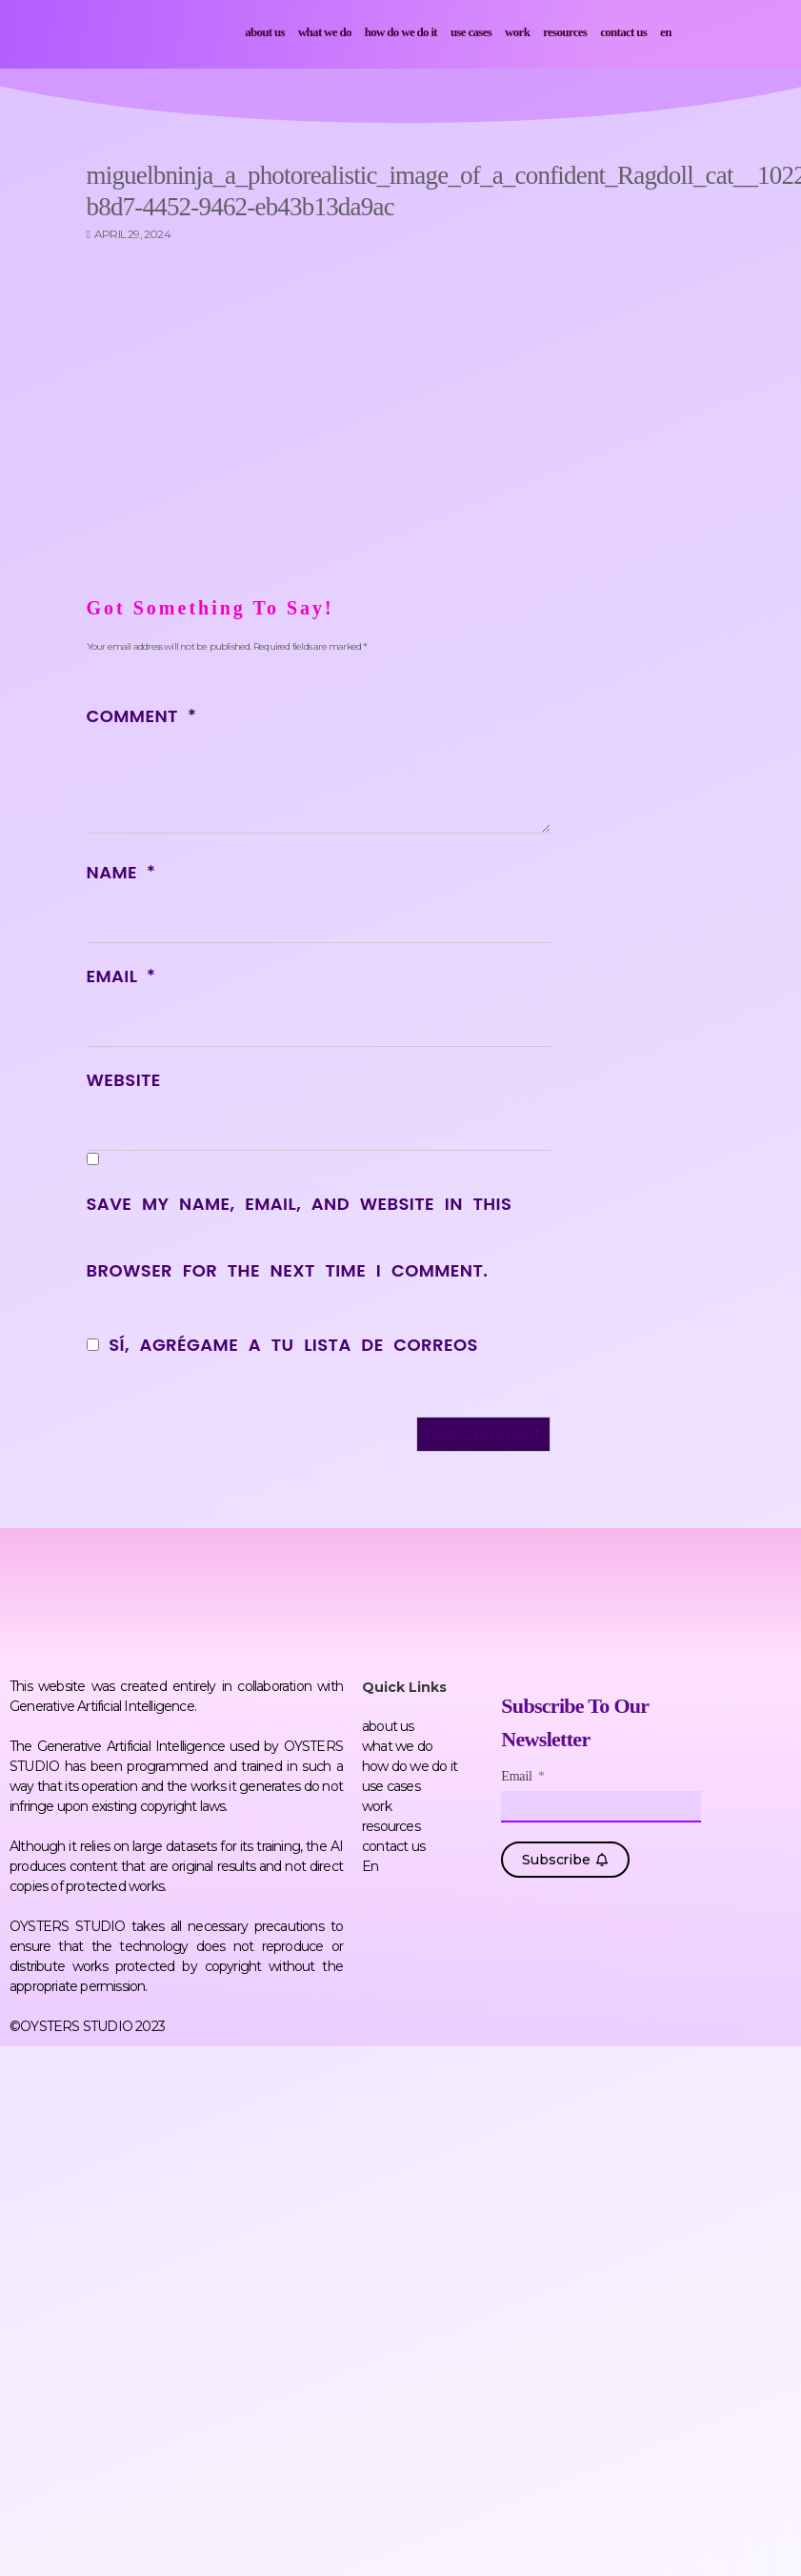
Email (121, 976)
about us (265, 32)
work (517, 32)
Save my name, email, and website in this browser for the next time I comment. (299, 1237)
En (665, 32)
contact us (623, 32)
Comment (141, 716)
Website (124, 1080)
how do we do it (401, 32)
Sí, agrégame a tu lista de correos (282, 1345)
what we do (324, 32)
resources (565, 32)
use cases (471, 32)
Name (121, 872)
